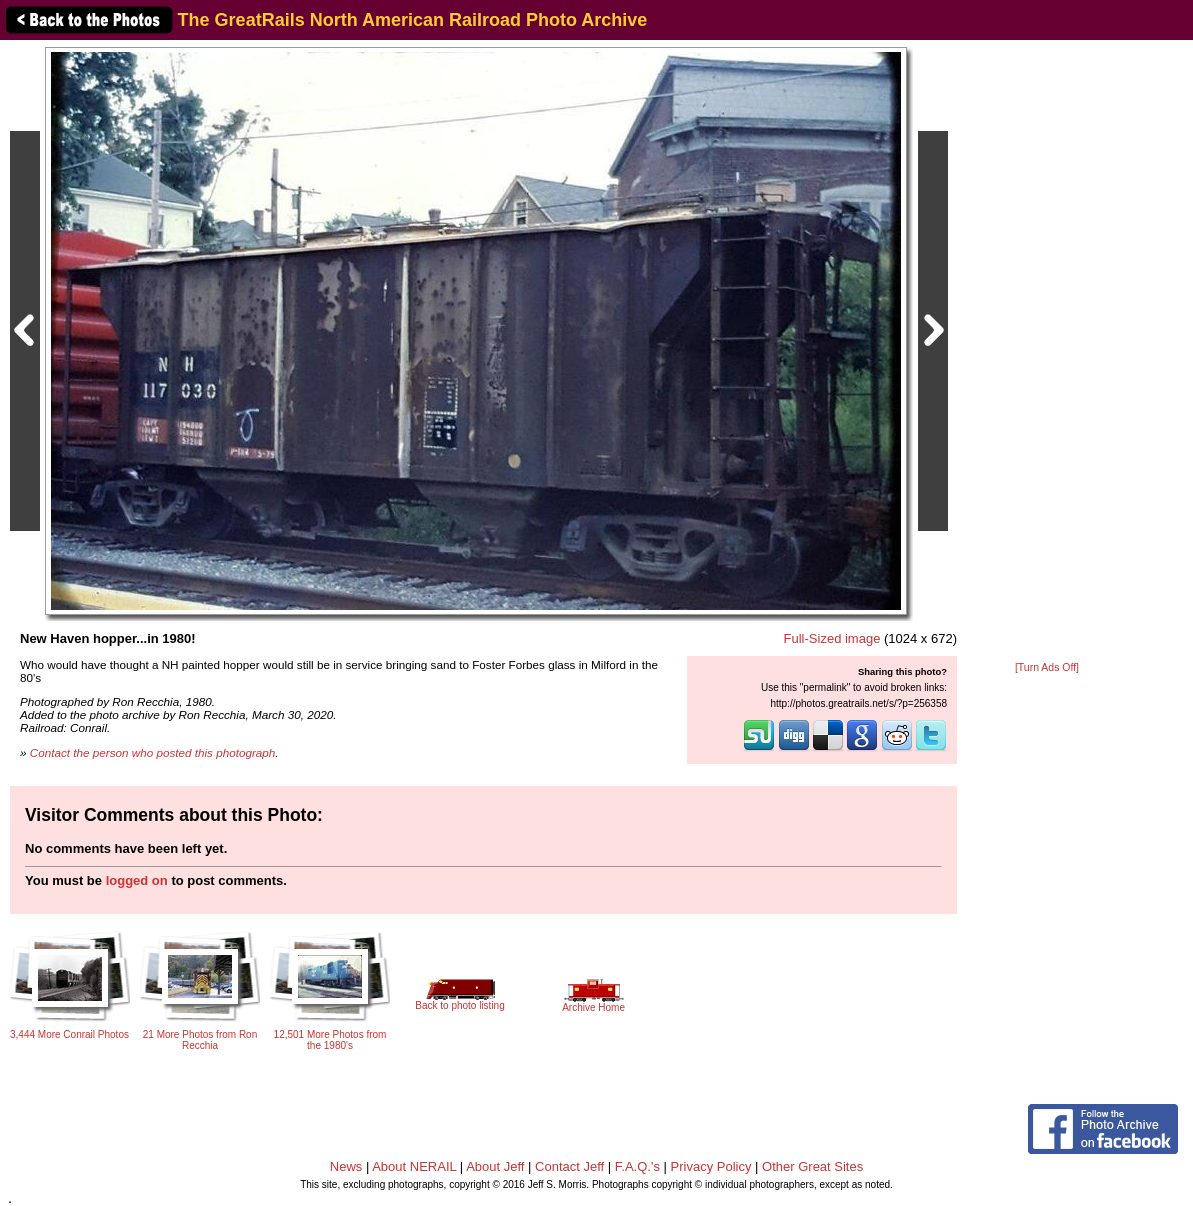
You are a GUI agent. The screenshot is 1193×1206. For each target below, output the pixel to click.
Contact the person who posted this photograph (153, 752)
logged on (137, 880)
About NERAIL (414, 1166)
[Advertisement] (1047, 352)
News (346, 1166)
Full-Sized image (832, 638)
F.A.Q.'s (637, 1166)
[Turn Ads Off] (1047, 667)
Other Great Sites (812, 1166)
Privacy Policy (711, 1166)
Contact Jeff (569, 1166)
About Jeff (495, 1166)
